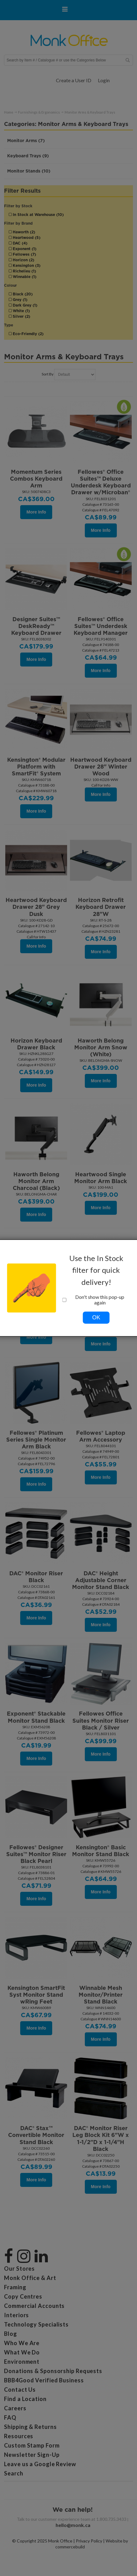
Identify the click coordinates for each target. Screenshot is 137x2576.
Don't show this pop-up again (93, 1299)
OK (96, 1317)
